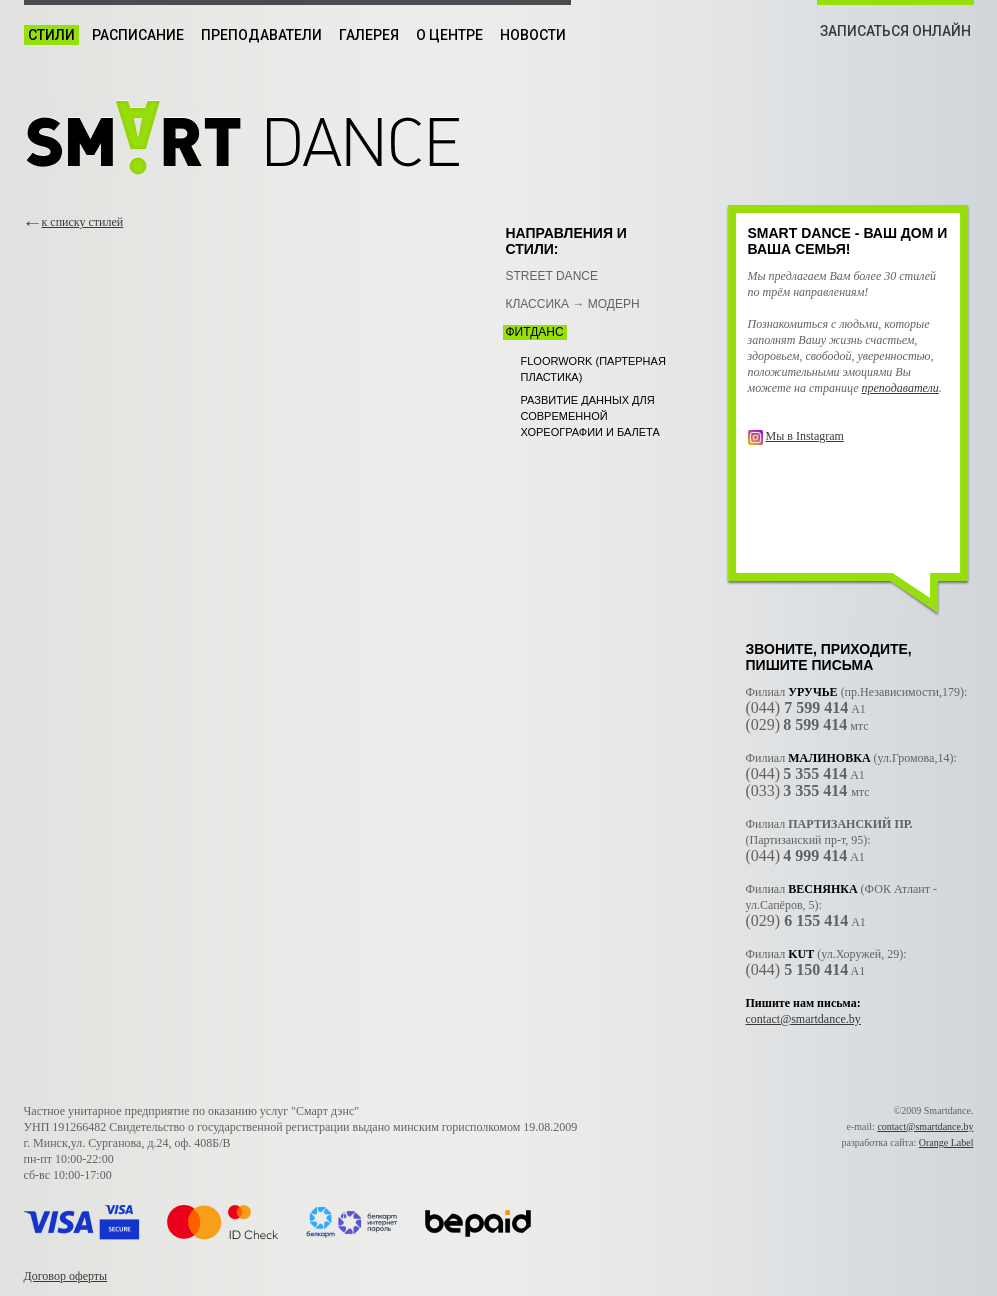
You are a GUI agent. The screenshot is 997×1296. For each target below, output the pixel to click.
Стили (51, 35)
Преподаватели (261, 35)
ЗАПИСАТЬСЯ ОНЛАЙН (895, 31)
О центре (449, 35)
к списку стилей (83, 222)
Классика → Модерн (573, 304)
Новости (533, 35)
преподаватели (900, 388)
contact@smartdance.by (803, 1019)
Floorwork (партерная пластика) (593, 369)
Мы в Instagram (805, 436)
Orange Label (946, 1142)
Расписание (138, 35)
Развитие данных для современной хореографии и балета (590, 416)
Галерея (369, 35)
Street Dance (552, 276)
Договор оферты (66, 1276)
